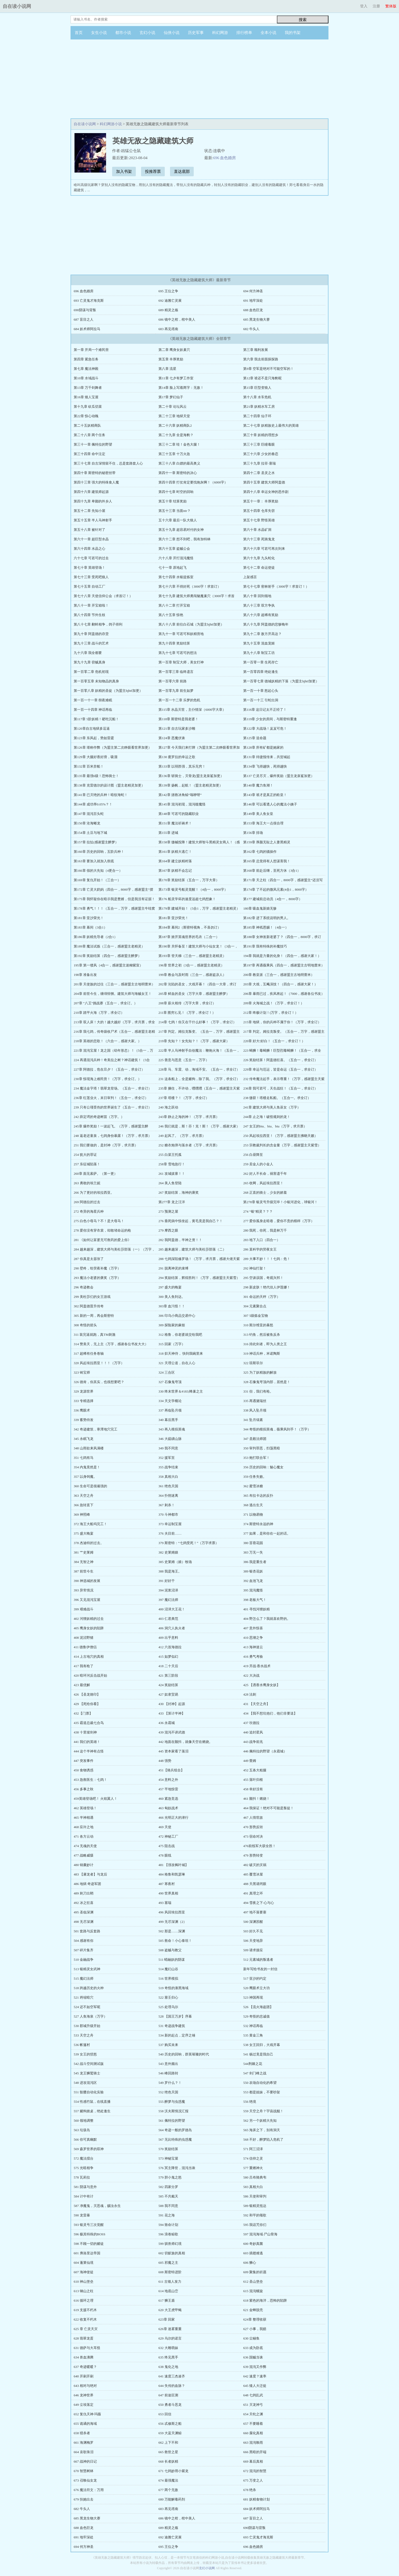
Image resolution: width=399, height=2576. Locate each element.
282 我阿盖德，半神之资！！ (180, 1240)
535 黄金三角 (253, 2035)
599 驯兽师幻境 (170, 2244)
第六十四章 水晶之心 (89, 549)
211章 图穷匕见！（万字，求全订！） (187, 1013)
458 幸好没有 (253, 1789)
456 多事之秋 (83, 1789)
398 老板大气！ (254, 1600)
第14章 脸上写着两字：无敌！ (181, 388)
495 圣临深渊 (83, 1912)
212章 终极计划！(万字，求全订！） (270, 1013)
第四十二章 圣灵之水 (259, 473)
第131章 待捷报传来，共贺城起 (266, 757)
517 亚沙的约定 (254, 1978)
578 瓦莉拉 (82, 2177)
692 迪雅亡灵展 (170, 301)
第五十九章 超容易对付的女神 (181, 530)
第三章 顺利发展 (255, 350)
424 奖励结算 (168, 1685)
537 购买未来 (168, 2045)
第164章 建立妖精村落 (175, 861)
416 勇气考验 (253, 1656)
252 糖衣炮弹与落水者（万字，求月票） (188, 1145)
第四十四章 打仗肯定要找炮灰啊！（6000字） (193, 482)
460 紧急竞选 (168, 1799)
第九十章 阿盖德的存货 (91, 634)
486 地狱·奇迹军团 (87, 1884)
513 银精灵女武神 (87, 1969)
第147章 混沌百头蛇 (89, 814)
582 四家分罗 (168, 2187)
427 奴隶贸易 (168, 1694)
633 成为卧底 (253, 2348)
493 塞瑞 (164, 1903)
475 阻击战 (166, 1846)
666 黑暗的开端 (254, 2452)
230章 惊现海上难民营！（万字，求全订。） (107, 1079)
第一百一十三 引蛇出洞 (260, 700)
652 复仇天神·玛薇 (87, 2414)
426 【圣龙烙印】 (87, 1694)
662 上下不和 (168, 2442)
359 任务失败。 (254, 1477)
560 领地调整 (83, 2121)
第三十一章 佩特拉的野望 (93, 444)
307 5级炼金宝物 (255, 1316)
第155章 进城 (168, 833)
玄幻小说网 (207, 2568)
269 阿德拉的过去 (87, 1202)
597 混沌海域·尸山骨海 (260, 2234)
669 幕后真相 (253, 2461)
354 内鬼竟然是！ (87, 1467)
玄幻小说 (147, 33)
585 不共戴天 (168, 2196)
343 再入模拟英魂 (171, 1429)
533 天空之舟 (83, 2035)
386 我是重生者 (254, 1562)
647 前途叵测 (168, 2395)
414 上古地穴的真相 (89, 1656)
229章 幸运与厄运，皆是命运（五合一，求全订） (280, 1069)
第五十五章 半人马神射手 (93, 520)
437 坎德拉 (251, 1723)
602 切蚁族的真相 (171, 2253)
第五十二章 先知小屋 (89, 511)
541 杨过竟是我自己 (258, 2054)
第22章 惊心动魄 (86, 416)
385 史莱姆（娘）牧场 (175, 1562)
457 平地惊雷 (168, 1789)
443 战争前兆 (253, 1742)
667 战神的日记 (85, 2461)
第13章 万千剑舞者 (88, 388)
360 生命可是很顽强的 (90, 1486)
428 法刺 (249, 1694)
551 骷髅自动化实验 (89, 2092)
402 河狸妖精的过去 (89, 1619)
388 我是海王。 (170, 1571)
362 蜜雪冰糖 (253, 1486)
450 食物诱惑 (83, 1770)
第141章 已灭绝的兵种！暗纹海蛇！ (101, 795)
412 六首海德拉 (170, 1647)
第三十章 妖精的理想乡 (260, 435)
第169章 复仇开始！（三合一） (97, 880)
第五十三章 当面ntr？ (174, 511)
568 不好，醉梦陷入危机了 (263, 2139)
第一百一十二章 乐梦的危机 (179, 700)
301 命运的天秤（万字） (261, 1297)
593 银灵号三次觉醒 (89, 2225)
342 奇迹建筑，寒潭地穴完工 (95, 1429)
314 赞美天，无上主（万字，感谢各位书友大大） (111, 1344)
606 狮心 (249, 2263)
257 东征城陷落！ (87, 1164)
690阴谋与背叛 (85, 310)
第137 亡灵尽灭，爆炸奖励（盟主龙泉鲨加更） (278, 776)
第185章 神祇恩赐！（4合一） (265, 927)
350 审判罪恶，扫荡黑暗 (261, 1448)
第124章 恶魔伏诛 (171, 738)
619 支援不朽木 (85, 2310)
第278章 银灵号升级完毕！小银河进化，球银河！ (280, 1202)
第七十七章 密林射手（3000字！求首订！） (276, 586)
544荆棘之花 (252, 2064)
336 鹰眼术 (82, 1410)
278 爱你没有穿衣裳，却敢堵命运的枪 (102, 1230)
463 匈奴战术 (168, 1808)
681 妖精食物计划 (256, 2499)
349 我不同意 (168, 1448)
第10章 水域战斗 (86, 378)
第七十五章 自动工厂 (89, 586)
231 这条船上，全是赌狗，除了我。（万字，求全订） (199, 1079)
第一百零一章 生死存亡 (260, 662)
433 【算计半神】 (171, 1713)
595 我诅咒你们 (254, 2225)
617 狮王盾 (166, 2300)
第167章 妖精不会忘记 (175, 871)
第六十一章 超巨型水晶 (91, 539)
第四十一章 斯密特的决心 (177, 473)
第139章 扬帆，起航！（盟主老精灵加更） (190, 785)
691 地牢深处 (253, 301)
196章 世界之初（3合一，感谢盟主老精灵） (191, 965)
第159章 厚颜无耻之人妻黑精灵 (266, 842)
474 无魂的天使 (85, 1846)
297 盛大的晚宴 (170, 1287)
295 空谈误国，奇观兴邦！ (263, 1278)
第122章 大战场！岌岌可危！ (265, 728)
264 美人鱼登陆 (170, 1183)
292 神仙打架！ (254, 1268)
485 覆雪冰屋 (253, 1874)
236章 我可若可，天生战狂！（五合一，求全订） (280, 1088)
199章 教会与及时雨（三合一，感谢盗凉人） (192, 975)
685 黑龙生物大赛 (256, 319)
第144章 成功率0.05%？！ (93, 804)
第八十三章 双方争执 (259, 605)
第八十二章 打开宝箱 (174, 605)
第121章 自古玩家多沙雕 (176, 728)
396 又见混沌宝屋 (87, 1600)
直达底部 (182, 171)
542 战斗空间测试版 (89, 2064)
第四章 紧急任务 (86, 359)
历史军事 (196, 33)
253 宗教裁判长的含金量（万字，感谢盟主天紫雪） (282, 1145)
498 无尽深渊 (83, 1922)
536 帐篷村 (82, 2045)
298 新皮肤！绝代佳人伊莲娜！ (266, 1287)
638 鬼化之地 (168, 2367)
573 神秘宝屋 (168, 2158)
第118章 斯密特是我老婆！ (178, 719)
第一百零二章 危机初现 (91, 672)
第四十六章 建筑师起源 (91, 492)
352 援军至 (166, 1458)
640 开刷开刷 (83, 2376)
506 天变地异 (253, 1941)
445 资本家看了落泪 (173, 1751)
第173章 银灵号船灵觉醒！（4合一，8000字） (193, 889)
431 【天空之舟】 (256, 1704)
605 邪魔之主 (168, 2263)
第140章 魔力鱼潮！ (258, 785)
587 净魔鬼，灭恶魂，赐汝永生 (97, 2206)
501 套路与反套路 (87, 1931)
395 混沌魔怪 (253, 1590)
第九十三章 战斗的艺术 (91, 643)
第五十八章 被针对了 (89, 530)
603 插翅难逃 (253, 2253)
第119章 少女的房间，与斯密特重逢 (270, 719)
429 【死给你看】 (87, 1704)
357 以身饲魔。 (85, 1477)
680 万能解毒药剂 (171, 2499)
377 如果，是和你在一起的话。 (266, 1533)
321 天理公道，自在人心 (176, 1363)
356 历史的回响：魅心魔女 (263, 1467)
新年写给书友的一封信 (260, 1969)
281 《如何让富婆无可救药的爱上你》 (102, 1240)
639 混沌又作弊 (254, 2367)
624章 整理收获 (254, 2319)
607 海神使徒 (83, 2272)
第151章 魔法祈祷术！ (175, 823)
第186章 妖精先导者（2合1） (95, 937)
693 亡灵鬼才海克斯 (89, 301)
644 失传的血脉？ (171, 2386)
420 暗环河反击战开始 (90, 1675)
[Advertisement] (199, 79)
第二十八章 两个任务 (89, 435)
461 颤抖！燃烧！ (256, 1799)
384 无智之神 (83, 1562)
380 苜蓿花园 (253, 1543)
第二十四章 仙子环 (257, 416)
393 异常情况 (83, 1590)
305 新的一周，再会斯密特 (94, 1316)
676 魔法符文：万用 (89, 2490)
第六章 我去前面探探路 (260, 359)
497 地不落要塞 (254, 1912)
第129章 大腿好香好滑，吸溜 (95, 757)
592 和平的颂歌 (254, 2215)
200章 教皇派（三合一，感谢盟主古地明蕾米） (278, 975)
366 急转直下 (83, 1505)
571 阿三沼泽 (253, 2149)
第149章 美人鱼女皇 (258, 814)
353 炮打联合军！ (256, 1458)
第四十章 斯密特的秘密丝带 (95, 473)
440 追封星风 (253, 1732)
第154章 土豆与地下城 (90, 833)
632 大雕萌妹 (168, 2348)
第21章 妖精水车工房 (259, 407)
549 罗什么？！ (170, 2083)
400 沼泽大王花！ (171, 1609)
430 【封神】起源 (171, 1704)
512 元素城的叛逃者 (258, 1960)
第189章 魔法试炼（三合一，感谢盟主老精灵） (109, 946)
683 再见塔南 (168, 329)
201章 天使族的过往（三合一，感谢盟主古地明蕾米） (114, 984)
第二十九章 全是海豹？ (175, 435)
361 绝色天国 (168, 1486)
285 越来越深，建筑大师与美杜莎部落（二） (192, 1249)
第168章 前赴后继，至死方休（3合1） (272, 871)
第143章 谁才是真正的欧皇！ (265, 795)
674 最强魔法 (168, 2480)
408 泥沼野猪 (83, 1638)
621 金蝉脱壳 (253, 2310)
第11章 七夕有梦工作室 (175, 378)
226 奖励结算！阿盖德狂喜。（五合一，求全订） (280, 1060)
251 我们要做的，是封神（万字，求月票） (106, 1145)
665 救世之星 (168, 2452)
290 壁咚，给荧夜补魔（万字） (97, 1268)
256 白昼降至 (253, 1155)
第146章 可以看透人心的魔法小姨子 (270, 804)
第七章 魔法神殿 (86, 369)
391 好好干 (166, 1581)
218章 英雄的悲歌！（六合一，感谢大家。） (107, 1041)
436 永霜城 (166, 1723)
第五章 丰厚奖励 (170, 359)
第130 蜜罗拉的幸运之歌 (176, 757)
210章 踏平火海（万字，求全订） (99, 1013)
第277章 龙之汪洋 (171, 1202)
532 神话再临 (253, 2026)
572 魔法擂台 (83, 2158)
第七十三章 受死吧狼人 (91, 577)
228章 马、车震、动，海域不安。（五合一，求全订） (199, 1069)
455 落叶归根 (253, 1780)
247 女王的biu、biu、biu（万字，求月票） (275, 1126)
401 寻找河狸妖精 (256, 1609)
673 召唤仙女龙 (85, 2480)
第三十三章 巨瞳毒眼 (259, 444)
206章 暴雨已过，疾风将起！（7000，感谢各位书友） (284, 994)
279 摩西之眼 (168, 1230)
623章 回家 (166, 2319)
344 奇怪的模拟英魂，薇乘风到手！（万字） (277, 1429)
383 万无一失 (253, 1552)
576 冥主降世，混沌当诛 (176, 2168)
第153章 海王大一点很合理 (263, 823)
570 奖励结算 (168, 2149)
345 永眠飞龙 (83, 1439)
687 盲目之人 (83, 319)
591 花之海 (166, 2215)
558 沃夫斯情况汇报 (173, 2111)
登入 (363, 6)
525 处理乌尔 (168, 2007)
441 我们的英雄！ (87, 1742)
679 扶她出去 (83, 2499)
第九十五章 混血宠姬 (259, 643)
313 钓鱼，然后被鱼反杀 (261, 1335)
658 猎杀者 (82, 2433)
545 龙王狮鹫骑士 (87, 2073)
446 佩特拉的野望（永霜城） (265, 1751)
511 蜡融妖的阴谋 (171, 1960)
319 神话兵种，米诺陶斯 (261, 1353)
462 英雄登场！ (85, 1808)
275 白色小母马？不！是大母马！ (99, 1221)
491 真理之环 (253, 1893)
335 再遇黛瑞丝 (254, 1401)
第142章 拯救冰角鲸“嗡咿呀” (180, 795)
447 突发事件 (83, 1761)
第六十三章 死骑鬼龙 (259, 539)
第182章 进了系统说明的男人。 (266, 918)
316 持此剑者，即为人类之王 (265, 1344)
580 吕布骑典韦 (254, 2177)
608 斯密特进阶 (170, 2272)
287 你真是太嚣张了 (89, 1259)
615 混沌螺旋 (253, 2291)
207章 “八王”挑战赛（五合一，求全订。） (105, 1003)
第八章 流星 (167, 369)
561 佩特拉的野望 (171, 2121)
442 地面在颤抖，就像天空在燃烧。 (185, 1742)
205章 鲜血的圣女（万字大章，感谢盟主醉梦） (194, 994)
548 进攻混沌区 (85, 2083)
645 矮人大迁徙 (254, 2386)
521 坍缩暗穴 (83, 1997)
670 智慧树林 (83, 2471)
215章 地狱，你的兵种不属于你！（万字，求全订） (282, 1022)
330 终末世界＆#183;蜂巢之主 (180, 1391)
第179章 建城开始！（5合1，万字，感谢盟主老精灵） (199, 908)
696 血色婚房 (224, 158)
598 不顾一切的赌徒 (89, 2244)
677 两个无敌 (168, 2490)
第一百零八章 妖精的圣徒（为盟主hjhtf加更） (108, 691)
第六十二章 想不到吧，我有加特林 (184, 539)
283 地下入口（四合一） (261, 1240)
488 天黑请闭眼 (254, 1884)
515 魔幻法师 (83, 1978)
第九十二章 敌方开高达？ (262, 634)
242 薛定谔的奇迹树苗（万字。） (99, 1117)
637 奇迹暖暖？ (85, 2367)
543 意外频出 (168, 2064)
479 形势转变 (253, 1855)
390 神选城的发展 (87, 1581)
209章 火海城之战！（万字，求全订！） (273, 1003)
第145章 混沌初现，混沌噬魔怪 (182, 804)
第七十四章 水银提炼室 (175, 577)
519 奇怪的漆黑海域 (173, 1988)
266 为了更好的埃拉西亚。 (94, 1192)
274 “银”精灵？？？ (258, 1211)
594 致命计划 (168, 2225)
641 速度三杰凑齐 (171, 2376)
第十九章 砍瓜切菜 (88, 407)
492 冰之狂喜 (83, 1903)
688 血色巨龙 (253, 310)
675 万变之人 (253, 2480)
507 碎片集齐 (83, 1950)
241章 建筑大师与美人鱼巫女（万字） (272, 1107)
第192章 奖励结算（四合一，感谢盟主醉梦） (107, 956)
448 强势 (164, 1761)
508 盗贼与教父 (170, 1950)
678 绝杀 (249, 2490)
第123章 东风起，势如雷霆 (94, 738)
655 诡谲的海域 (85, 2424)
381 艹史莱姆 (83, 1552)
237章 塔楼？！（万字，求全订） (183, 1098)
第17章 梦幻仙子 (170, 397)
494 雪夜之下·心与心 (258, 1903)
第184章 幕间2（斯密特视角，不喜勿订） (189, 927)
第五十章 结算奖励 (172, 501)
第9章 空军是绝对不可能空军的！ (268, 369)
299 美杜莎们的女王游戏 (92, 1297)
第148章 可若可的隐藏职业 (178, 814)
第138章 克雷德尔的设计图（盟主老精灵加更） (109, 785)
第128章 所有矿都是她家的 (263, 747)
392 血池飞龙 (253, 1581)
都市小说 (123, 33)
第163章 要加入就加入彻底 (94, 861)
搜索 (303, 19)
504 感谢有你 (83, 1941)
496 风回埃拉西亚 (171, 1912)
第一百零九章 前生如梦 (175, 691)
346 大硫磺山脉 (170, 1439)
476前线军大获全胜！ (259, 1846)
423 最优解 (82, 1685)
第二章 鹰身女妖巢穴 (174, 350)
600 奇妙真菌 (253, 2244)
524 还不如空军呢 (87, 2007)
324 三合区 (166, 1372)
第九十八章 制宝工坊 (259, 653)
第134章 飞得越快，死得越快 (265, 766)
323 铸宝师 (82, 1372)
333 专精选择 (83, 1401)
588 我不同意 (168, 2206)
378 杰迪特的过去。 (89, 1543)
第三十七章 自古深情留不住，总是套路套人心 (108, 463)
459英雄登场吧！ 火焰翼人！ (95, 1799)
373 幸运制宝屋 (170, 1524)
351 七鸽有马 (83, 1458)
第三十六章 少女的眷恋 (260, 454)
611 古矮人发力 (169, 2281)
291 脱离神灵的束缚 (173, 1268)
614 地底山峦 (168, 2291)
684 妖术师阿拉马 (87, 329)
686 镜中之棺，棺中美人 (176, 319)
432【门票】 (83, 1713)
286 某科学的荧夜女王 (260, 1249)
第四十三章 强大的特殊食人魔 (96, 482)
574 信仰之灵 (253, 2158)
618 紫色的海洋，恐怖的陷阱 (265, 2300)
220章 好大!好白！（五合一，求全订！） (274, 1041)
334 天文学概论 (170, 1401)
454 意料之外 (168, 1780)
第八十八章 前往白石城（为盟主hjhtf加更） (191, 624)
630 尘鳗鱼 (251, 2338)
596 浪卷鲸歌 (168, 2234)
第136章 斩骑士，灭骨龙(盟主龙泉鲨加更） (191, 776)
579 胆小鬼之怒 (170, 2177)
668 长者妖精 (168, 2461)
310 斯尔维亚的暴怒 (258, 1325)
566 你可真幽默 (85, 2139)
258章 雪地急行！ (171, 1164)
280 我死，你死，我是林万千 (265, 1230)
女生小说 (99, 33)
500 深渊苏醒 (253, 1922)
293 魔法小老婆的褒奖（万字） (97, 1278)
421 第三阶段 (168, 1675)
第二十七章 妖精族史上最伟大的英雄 (271, 425)
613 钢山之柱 (83, 2291)
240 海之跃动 (168, 1107)
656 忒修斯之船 (170, 2424)
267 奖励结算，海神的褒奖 (178, 1192)
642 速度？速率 (254, 2376)
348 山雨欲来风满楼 (89, 1448)
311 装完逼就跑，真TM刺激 (95, 1335)
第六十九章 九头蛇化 (259, 558)
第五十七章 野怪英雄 (259, 520)
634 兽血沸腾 (83, 2357)
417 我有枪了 (83, 1666)
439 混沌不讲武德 (171, 1732)
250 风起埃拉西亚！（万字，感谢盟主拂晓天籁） (280, 1136)
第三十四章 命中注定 (89, 454)
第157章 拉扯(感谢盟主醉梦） (96, 842)
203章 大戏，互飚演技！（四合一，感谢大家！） (280, 984)
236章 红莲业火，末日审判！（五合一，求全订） (111, 1098)
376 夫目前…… (170, 1533)
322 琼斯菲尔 (253, 1363)
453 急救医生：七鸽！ (90, 1780)
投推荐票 (153, 171)
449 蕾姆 (249, 1761)
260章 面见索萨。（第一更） (95, 1174)
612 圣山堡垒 (253, 2281)
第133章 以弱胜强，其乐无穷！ (182, 766)
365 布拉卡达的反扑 (258, 1496)
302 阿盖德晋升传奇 (89, 1306)
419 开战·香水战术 (257, 1666)
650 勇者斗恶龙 (170, 2405)
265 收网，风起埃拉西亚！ (263, 1183)
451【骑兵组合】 (171, 1770)
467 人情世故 (253, 1817)
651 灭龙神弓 (253, 2405)
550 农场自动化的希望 (260, 2083)
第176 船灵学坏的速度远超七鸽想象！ (187, 899)
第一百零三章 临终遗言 (175, 672)
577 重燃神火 (253, 2168)
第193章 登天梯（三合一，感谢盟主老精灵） (192, 956)
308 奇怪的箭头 (85, 1325)
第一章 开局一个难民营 (91, 350)
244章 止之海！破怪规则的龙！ (266, 1117)
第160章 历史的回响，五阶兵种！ (99, 852)
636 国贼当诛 (253, 2357)
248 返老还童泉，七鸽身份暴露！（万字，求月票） (113, 1136)
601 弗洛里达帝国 (87, 2253)
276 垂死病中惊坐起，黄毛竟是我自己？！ (190, 1221)
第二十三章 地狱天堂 (174, 416)
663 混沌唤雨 (253, 2442)
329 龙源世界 (83, 1391)
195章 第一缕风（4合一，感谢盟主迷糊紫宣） (108, 965)
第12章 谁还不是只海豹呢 (262, 378)
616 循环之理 (83, 2300)
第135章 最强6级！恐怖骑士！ (96, 776)
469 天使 (164, 1827)
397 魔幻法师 (168, 1600)
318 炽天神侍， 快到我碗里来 (180, 1353)
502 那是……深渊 (171, 1931)
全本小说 (268, 33)
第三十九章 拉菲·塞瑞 (259, 463)
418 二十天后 (168, 1666)
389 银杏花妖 (253, 1571)
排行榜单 (244, 33)
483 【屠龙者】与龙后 (90, 1874)
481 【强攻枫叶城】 (173, 1865)
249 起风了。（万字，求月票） (182, 1136)
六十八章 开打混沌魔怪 (175, 558)
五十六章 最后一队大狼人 (177, 520)
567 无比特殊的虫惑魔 (175, 2139)
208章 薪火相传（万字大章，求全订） (187, 1003)
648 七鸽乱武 (253, 2395)
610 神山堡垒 (83, 2281)
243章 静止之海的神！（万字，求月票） (188, 1117)
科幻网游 (220, 33)
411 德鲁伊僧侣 (85, 1647)
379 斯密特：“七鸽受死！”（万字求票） (188, 1543)
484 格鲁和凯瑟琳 (171, 1874)
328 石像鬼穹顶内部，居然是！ (266, 1382)
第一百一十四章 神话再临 (93, 710)
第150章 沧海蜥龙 (87, 823)
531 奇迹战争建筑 (171, 2026)
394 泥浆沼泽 (168, 1590)
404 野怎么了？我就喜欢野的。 (266, 1619)
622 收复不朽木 (85, 2319)
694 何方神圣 (253, 291)
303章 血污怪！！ (171, 1306)
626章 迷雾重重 (170, 2329)
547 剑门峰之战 (254, 2073)
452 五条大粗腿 (254, 1770)
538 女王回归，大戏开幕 (261, 2045)
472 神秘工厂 (168, 1836)
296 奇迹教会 (83, 1287)
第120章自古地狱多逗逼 (92, 728)
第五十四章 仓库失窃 (259, 511)
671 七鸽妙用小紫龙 (173, 2471)
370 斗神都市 (168, 1514)
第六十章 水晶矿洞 (257, 530)
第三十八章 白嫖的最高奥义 (179, 463)
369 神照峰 (82, 1514)
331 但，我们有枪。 (258, 1391)
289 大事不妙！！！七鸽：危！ (266, 1259)
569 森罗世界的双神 (89, 2149)
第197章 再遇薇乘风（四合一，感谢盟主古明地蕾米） (284, 965)
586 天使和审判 (254, 2196)
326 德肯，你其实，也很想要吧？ (99, 1382)
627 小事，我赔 (254, 2329)
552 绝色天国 (168, 2092)
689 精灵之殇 (168, 310)
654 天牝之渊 (253, 2414)
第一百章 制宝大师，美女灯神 (181, 662)
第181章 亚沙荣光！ (89, 918)
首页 (79, 33)
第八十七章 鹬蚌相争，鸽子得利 (98, 624)
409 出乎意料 (168, 1638)
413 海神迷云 (253, 1647)
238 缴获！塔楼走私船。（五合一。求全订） (277, 1098)
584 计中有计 (83, 2196)
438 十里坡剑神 (85, 1732)
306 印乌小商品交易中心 (176, 1316)
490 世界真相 (168, 1893)
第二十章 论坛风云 (172, 407)
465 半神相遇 (83, 1817)
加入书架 (124, 171)
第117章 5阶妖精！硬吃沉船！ (96, 719)
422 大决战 (251, 1675)
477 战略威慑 (83, 1855)
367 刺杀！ (166, 1505)
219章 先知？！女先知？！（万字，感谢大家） (194, 1041)
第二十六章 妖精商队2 (175, 425)
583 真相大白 (253, 2187)
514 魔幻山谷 (168, 1969)
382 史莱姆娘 (168, 1552)
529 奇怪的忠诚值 (256, 2016)
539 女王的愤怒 (85, 2054)
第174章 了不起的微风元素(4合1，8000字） (275, 889)
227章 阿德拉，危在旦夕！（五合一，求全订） (109, 1069)
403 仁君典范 (168, 1619)
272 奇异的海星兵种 (89, 1211)
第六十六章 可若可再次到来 (264, 549)
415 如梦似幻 (168, 1656)
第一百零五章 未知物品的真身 (96, 681)
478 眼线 (164, 1855)
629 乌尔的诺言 (170, 2338)
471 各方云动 (83, 1836)
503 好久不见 (253, 1931)
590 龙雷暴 (82, 2215)
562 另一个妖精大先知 (260, 2121)
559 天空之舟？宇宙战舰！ (263, 2111)
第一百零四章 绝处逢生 (260, 672)
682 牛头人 (251, 329)
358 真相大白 (168, 1477)
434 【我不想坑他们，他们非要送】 (270, 1713)
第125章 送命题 (254, 738)
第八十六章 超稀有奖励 (260, 615)
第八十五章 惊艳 (170, 615)
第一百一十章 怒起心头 (260, 691)
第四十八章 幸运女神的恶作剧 (265, 492)
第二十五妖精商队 (87, 425)
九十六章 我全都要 (88, 653)
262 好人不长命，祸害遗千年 (265, 1174)
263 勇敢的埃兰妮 (87, 1183)
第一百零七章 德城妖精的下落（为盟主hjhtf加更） (281, 681)
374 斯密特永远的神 (258, 1524)
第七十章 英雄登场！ (89, 567)
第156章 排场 (253, 833)
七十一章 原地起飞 (172, 567)
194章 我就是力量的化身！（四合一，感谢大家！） (282, 956)
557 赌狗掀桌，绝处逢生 (92, 2111)
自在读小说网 (17, 6)
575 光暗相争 (83, 2168)
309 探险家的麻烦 (171, 1325)
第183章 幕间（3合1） (90, 927)
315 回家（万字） (171, 1344)
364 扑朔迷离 (168, 1496)
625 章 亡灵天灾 (86, 2329)
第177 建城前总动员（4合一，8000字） (272, 899)
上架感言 (250, 577)
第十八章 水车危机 (257, 397)
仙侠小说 (171, 33)
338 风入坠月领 (254, 1410)
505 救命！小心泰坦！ (175, 1941)
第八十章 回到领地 (257, 596)
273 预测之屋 (168, 1211)
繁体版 (390, 6)
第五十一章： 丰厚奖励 (260, 501)
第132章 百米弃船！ (89, 766)
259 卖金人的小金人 (258, 1164)
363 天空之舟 (83, 1496)
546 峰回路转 (168, 2073)
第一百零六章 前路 (172, 681)
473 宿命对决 (253, 1836)
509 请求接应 (253, 1950)
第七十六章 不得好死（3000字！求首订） (189, 586)
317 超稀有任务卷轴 (89, 1353)
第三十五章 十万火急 (174, 454)
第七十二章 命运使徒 (259, 567)
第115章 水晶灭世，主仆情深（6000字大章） (192, 710)
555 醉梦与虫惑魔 (171, 2102)
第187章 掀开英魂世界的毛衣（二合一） (188, 937)
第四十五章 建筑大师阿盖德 (264, 482)
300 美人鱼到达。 (171, 1297)
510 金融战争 (83, 1960)
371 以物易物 (253, 1514)
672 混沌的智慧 (254, 2471)
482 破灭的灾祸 (254, 1865)
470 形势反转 (253, 1827)
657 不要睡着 (253, 2424)
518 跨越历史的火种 (89, 1988)
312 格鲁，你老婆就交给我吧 (180, 1335)
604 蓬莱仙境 (83, 2263)
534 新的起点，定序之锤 (176, 2035)
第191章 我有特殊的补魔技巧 (265, 946)
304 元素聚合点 (254, 1306)
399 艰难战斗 (83, 1609)
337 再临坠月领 (170, 1410)
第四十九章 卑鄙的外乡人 (93, 501)
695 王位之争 (168, 291)
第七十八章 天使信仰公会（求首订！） (103, 596)
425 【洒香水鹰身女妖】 (261, 1685)
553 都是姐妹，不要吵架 (261, 2092)
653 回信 (164, 2414)
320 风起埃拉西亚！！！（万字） (99, 1363)
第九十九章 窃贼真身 (89, 662)
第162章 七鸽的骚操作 (260, 852)
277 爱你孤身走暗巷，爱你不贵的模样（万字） (278, 1221)
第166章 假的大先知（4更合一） (98, 871)
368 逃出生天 (253, 1505)
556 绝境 (249, 2102)
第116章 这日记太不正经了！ (265, 710)
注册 (376, 6)
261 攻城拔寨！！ (171, 1174)
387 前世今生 (83, 1571)
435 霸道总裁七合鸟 (89, 1723)
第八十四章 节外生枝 (89, 615)
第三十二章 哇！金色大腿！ (179, 444)
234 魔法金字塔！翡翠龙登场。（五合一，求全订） (113, 1088)
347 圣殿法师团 (254, 1439)
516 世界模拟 (168, 1978)
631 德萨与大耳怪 (87, 2348)
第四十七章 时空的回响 (175, 492)
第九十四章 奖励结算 (174, 643)
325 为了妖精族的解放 (260, 1372)
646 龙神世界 (83, 2395)
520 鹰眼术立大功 (256, 1988)
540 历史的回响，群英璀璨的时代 (183, 2054)
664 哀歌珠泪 (83, 2452)
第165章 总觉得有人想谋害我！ (266, 861)
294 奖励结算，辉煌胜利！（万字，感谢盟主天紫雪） (199, 1278)
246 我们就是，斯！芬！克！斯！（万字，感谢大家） (199, 1126)
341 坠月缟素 (253, 1420)
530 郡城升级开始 (87, 2026)
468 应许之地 (83, 1827)
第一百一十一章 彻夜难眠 (93, 700)
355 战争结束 (168, 1467)
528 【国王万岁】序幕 (175, 2016)
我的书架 (293, 33)
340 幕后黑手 (168, 1420)
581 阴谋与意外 (85, 2187)
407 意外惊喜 (253, 1628)
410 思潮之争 (253, 1638)
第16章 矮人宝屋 (86, 397)
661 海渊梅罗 (83, 2442)
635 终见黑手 (168, 2357)
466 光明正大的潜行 (173, 1817)
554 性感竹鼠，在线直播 (92, 2102)
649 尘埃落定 (83, 2405)
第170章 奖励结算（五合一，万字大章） (188, 880)
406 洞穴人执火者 (171, 1628)
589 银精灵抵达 (254, 2206)
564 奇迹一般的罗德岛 (175, 2130)
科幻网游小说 (111, 124)
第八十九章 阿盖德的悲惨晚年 (265, 624)
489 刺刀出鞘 (83, 1893)
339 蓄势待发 (83, 1420)
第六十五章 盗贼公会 (174, 549)
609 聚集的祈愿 (254, 2272)
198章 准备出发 (85, 975)
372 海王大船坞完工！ (90, 1524)
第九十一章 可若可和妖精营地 (181, 634)
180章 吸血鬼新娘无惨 (260, 908)
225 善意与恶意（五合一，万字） (183, 1060)
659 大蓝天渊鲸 (170, 2433)
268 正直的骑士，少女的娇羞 (265, 1192)
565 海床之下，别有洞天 (261, 2130)
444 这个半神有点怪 (89, 1751)
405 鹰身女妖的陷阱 (89, 1628)
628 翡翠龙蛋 (83, 2338)
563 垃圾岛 (82, 2130)
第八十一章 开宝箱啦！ (91, 605)
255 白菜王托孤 (170, 1155)
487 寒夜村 (166, 1884)
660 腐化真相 (253, 2433)
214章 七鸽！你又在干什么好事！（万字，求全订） (197, 1022)
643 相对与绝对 (85, 2386)
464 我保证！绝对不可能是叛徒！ (268, 1808)
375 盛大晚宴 (83, 1533)
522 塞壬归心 (168, 1997)
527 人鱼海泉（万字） (90, 2016)
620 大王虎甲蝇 (170, 2310)
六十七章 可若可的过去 (91, 558)
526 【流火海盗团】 (258, 2007)
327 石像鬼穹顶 (170, 1382)
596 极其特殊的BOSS (89, 2234)
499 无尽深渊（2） (172, 1922)
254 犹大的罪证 (85, 1155)
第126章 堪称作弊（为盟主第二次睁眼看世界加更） (113, 747)
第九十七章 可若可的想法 (177, 653)
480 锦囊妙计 (83, 1865)
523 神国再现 (253, 1997)
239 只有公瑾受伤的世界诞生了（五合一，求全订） (113, 1107)
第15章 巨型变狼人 (257, 388)
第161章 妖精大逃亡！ (175, 852)
